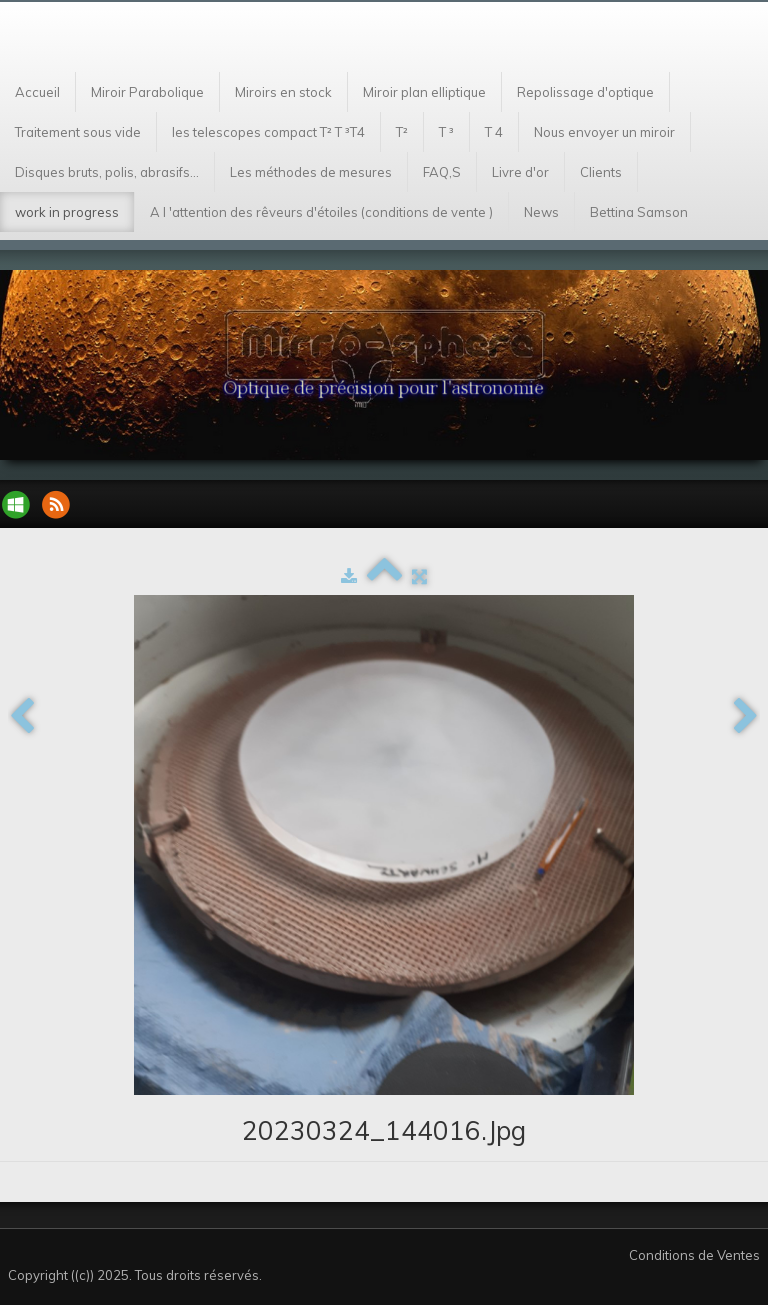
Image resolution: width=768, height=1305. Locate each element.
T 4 (494, 132)
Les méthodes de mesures (311, 172)
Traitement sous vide (78, 132)
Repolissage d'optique (585, 92)
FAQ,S (442, 172)
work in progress (67, 212)
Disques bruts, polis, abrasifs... (107, 172)
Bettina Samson (639, 212)
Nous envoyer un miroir (604, 132)
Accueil (37, 92)
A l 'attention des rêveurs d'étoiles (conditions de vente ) (321, 212)
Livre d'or (520, 172)
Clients (601, 172)
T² (402, 132)
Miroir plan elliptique (424, 92)
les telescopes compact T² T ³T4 (268, 132)
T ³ (446, 132)
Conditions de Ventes (694, 1255)
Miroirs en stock (283, 92)
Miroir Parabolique (147, 92)
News (541, 212)
